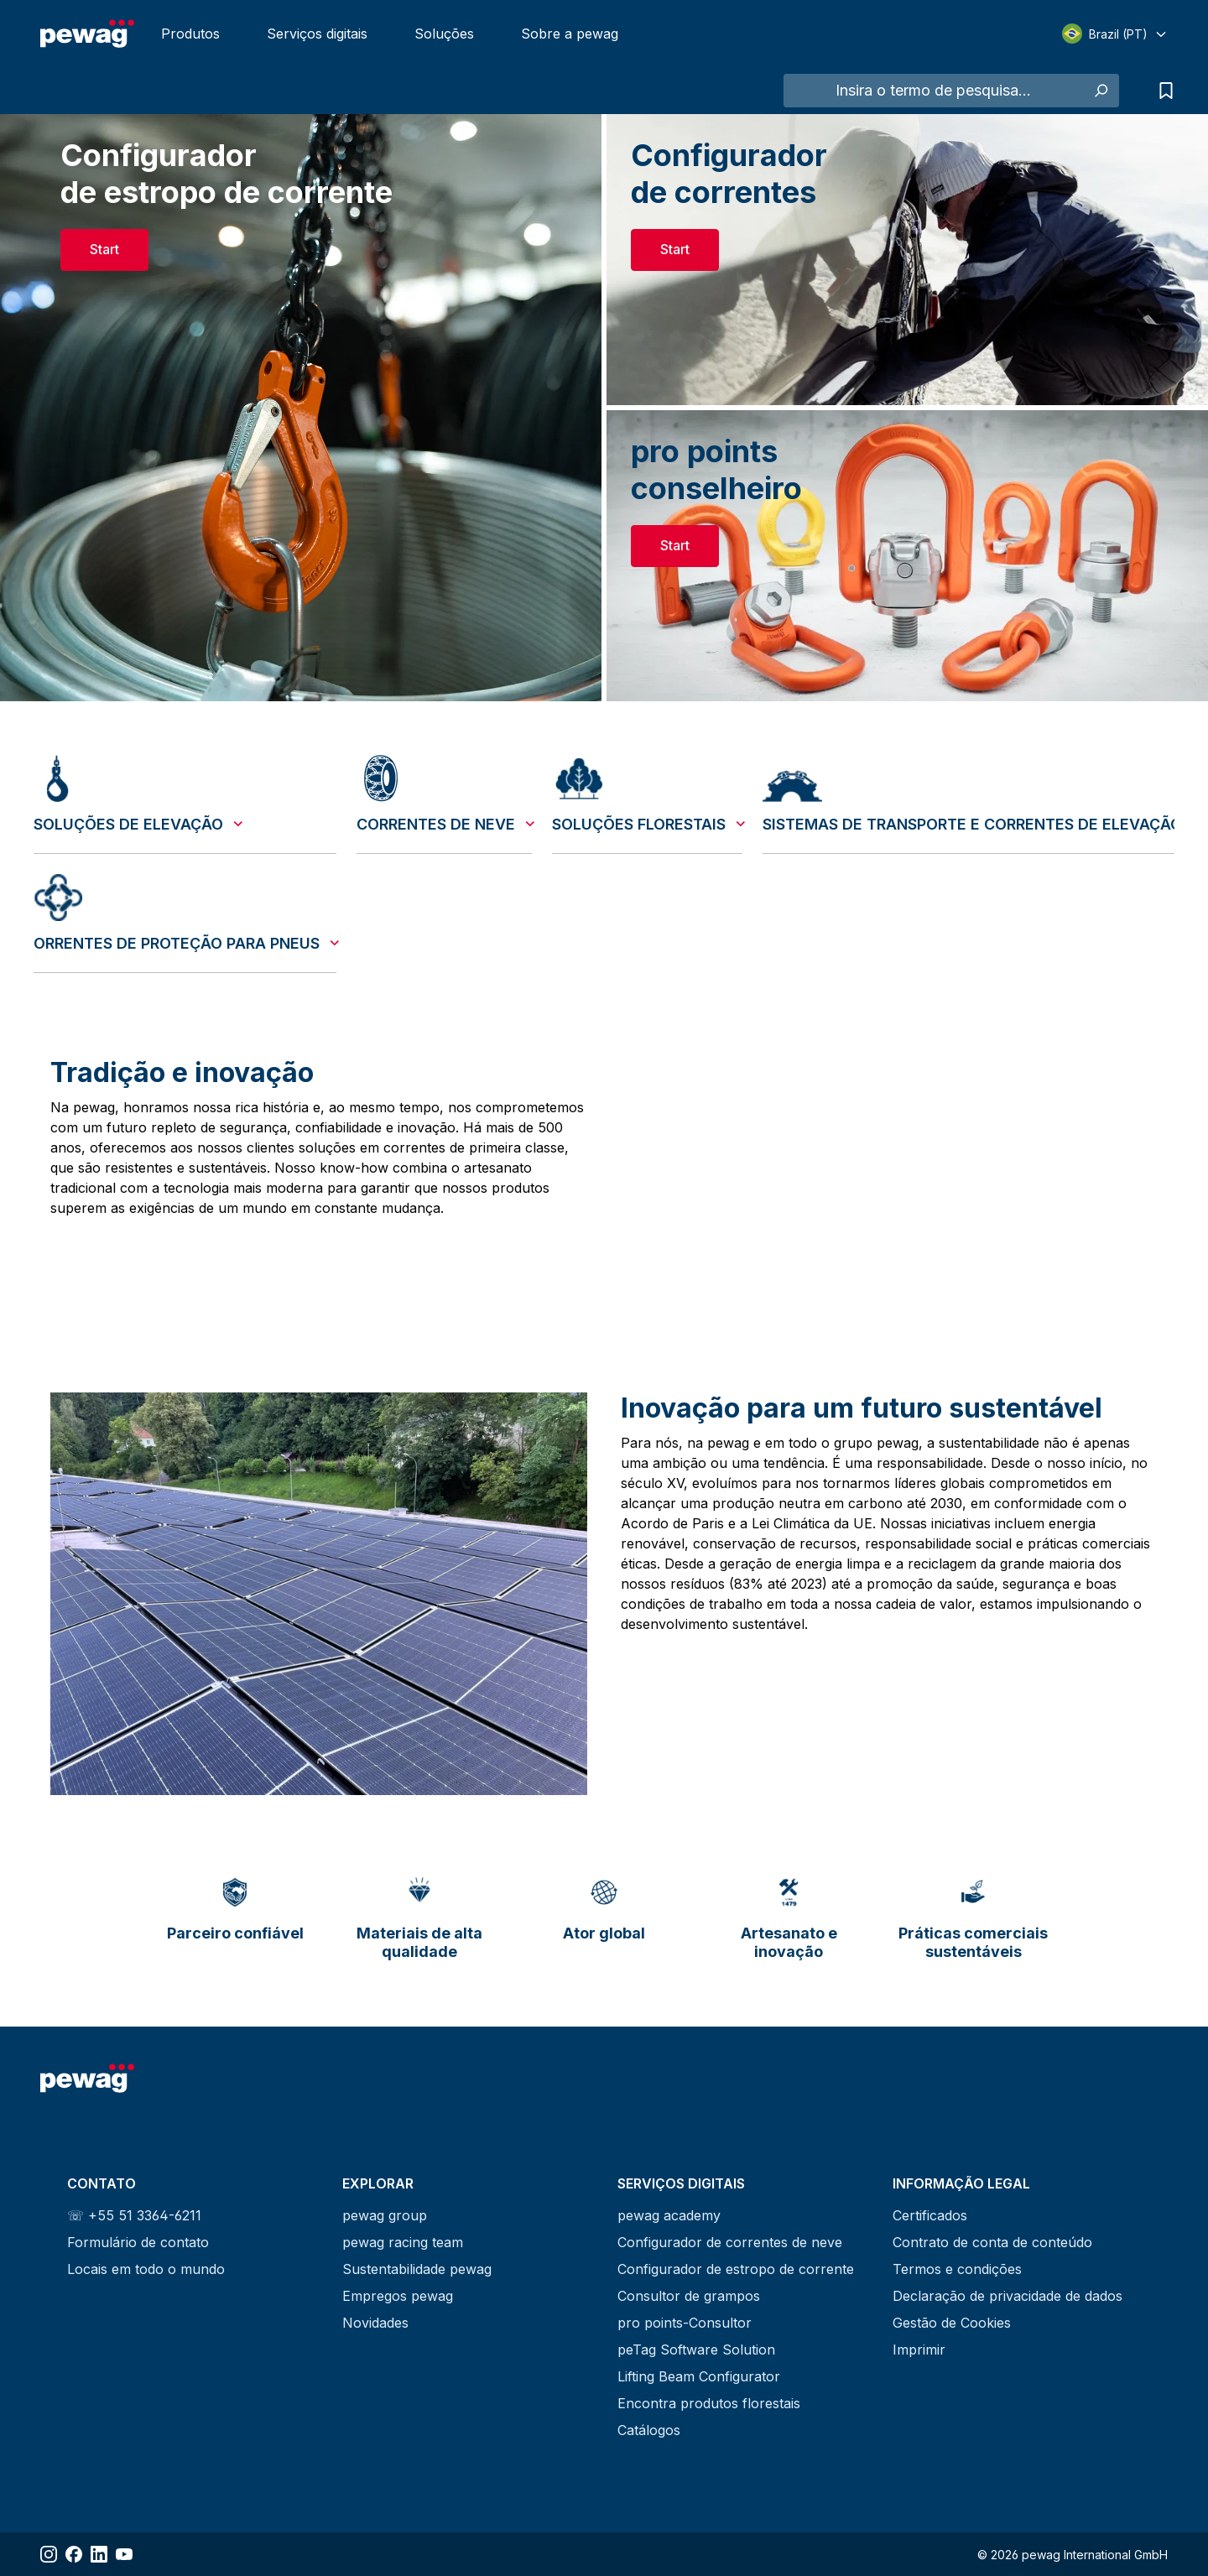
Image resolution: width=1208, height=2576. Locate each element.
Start (104, 249)
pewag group (384, 2215)
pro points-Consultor (684, 2322)
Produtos (190, 33)
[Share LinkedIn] (99, 2554)
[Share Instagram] (48, 2554)
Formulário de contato (138, 2242)
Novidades (375, 2322)
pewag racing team (402, 2242)
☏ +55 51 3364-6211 (134, 2215)
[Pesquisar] (1100, 90)
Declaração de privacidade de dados (1007, 2295)
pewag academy (669, 2215)
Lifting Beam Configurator (698, 2376)
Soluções (444, 33)
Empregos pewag (397, 2295)
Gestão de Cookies (952, 2322)
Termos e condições (957, 2269)
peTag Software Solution (696, 2349)
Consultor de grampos (688, 2295)
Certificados (930, 2215)
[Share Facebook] (73, 2554)
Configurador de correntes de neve (729, 2242)
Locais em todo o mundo (146, 2269)
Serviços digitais (317, 33)
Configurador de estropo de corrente (735, 2269)
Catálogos (648, 2430)
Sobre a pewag (569, 33)
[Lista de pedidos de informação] (1161, 90)
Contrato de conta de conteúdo (992, 2242)
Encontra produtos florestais (708, 2403)
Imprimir (919, 2349)
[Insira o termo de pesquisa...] (933, 90)
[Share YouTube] (124, 2554)
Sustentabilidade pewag (417, 2269)
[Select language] (1115, 33)
